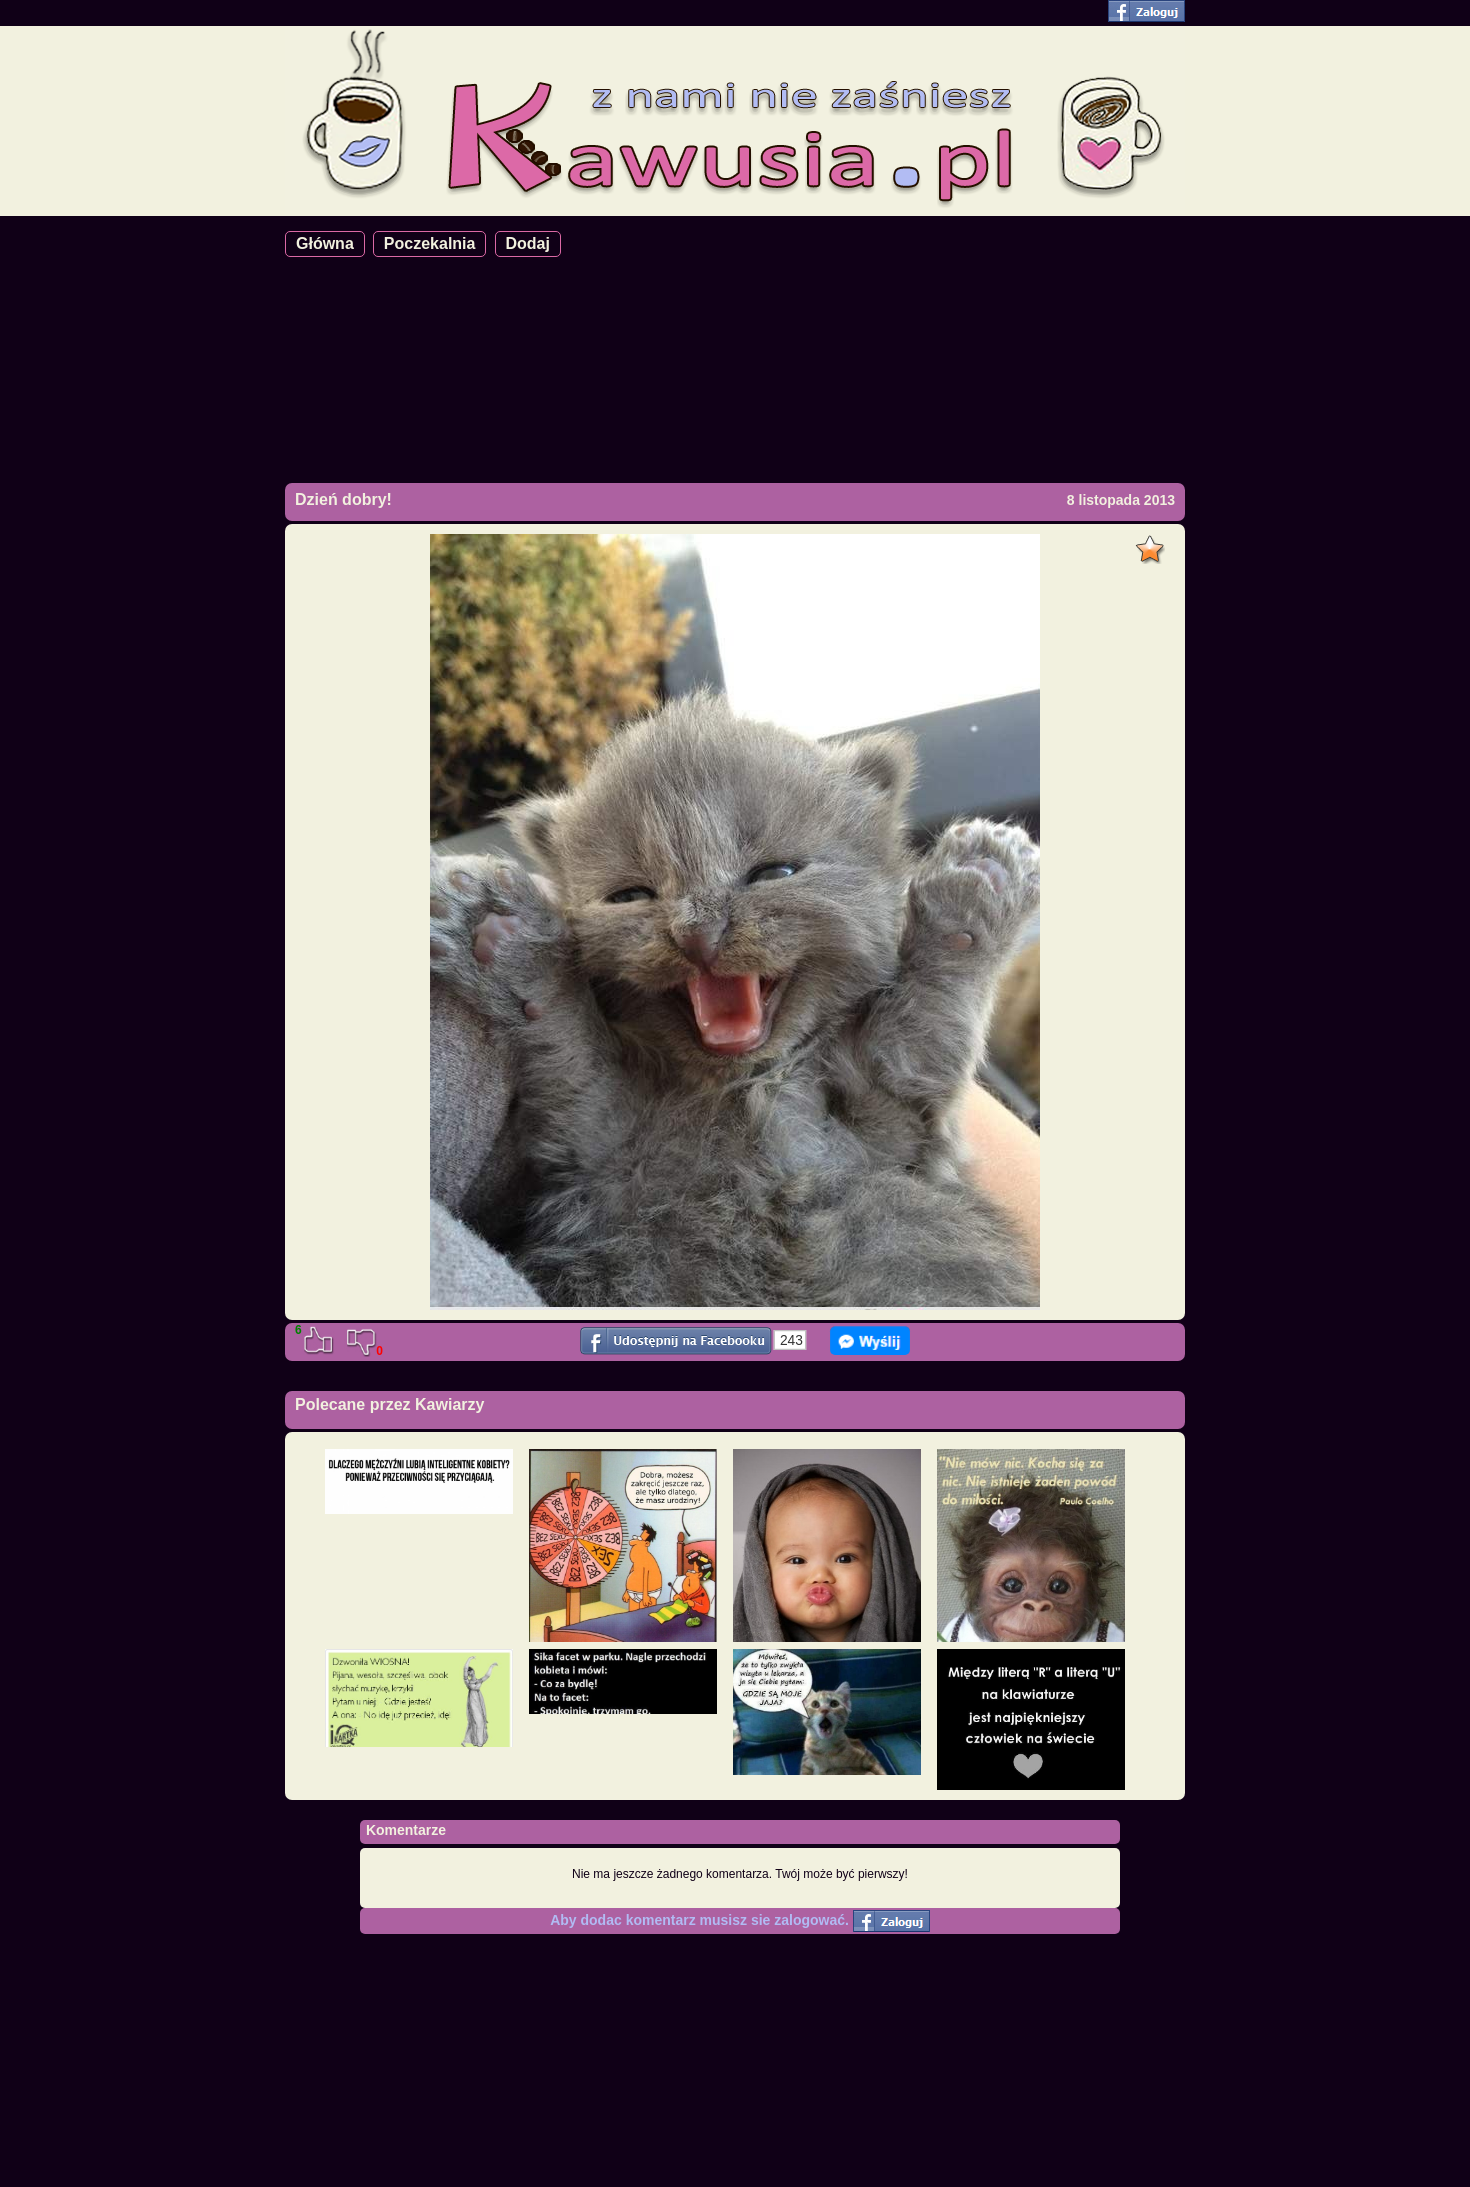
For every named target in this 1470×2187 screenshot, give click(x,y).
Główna (325, 243)
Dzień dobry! (343, 499)
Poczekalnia (430, 243)
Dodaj (528, 243)
